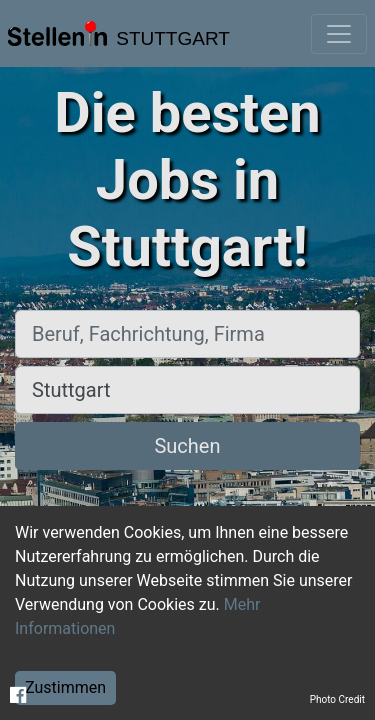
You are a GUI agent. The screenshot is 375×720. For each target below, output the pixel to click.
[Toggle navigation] (339, 34)
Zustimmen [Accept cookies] (65, 687)
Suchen (187, 446)
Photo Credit (337, 699)
